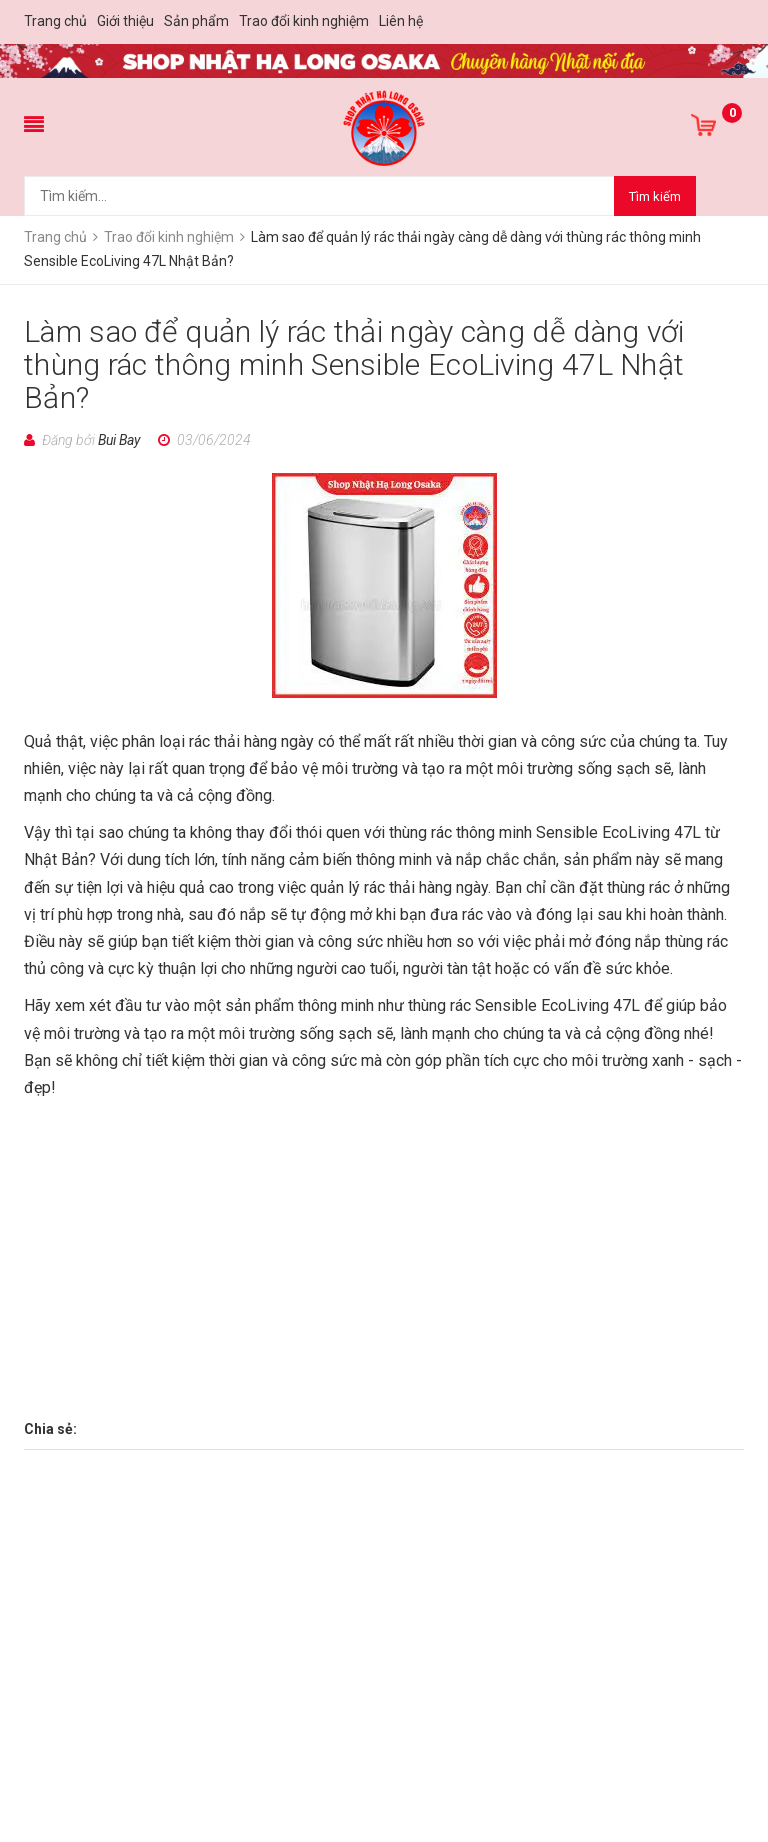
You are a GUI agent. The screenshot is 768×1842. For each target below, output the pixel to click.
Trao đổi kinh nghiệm (304, 21)
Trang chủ (55, 21)
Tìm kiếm (655, 196)
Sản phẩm (196, 21)
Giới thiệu (125, 21)
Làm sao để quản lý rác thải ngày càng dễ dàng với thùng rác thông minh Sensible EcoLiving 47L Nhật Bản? (354, 364)
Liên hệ (401, 21)
